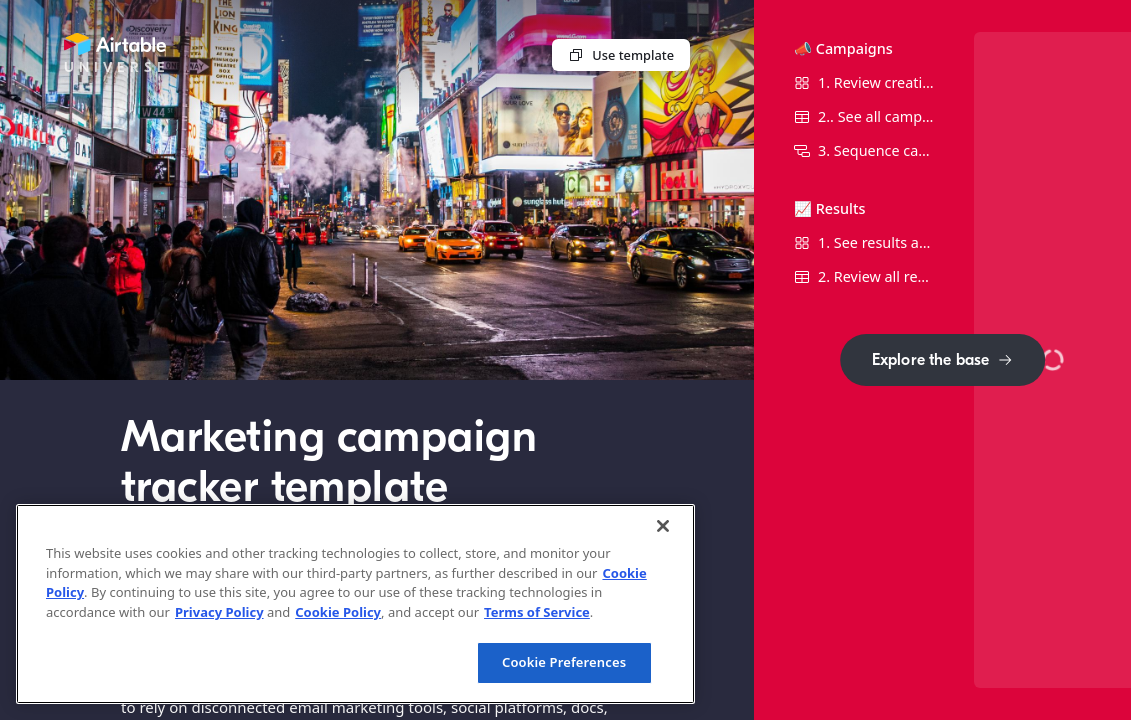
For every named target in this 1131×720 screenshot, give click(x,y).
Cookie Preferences (564, 662)
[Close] (663, 526)
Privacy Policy (219, 612)
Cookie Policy (338, 612)
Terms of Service (537, 612)
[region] (355, 604)
